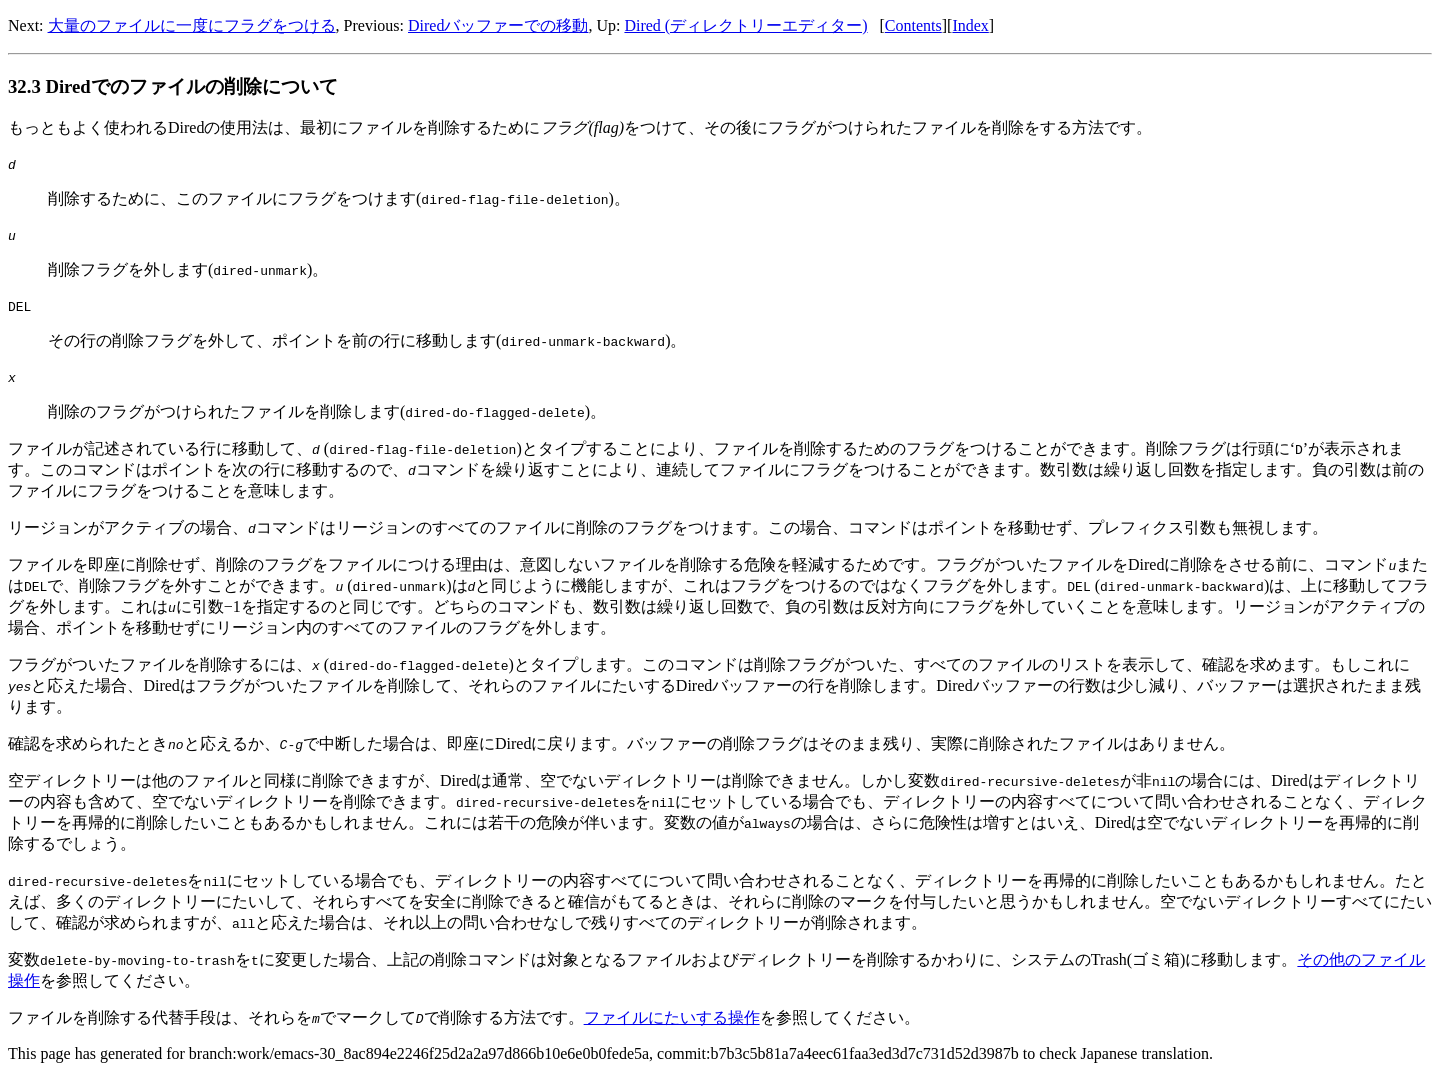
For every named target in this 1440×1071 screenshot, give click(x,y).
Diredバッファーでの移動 (498, 25)
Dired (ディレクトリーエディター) (745, 25)
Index (970, 25)
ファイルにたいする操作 (672, 1017)
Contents (913, 25)
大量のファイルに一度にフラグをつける (192, 25)
